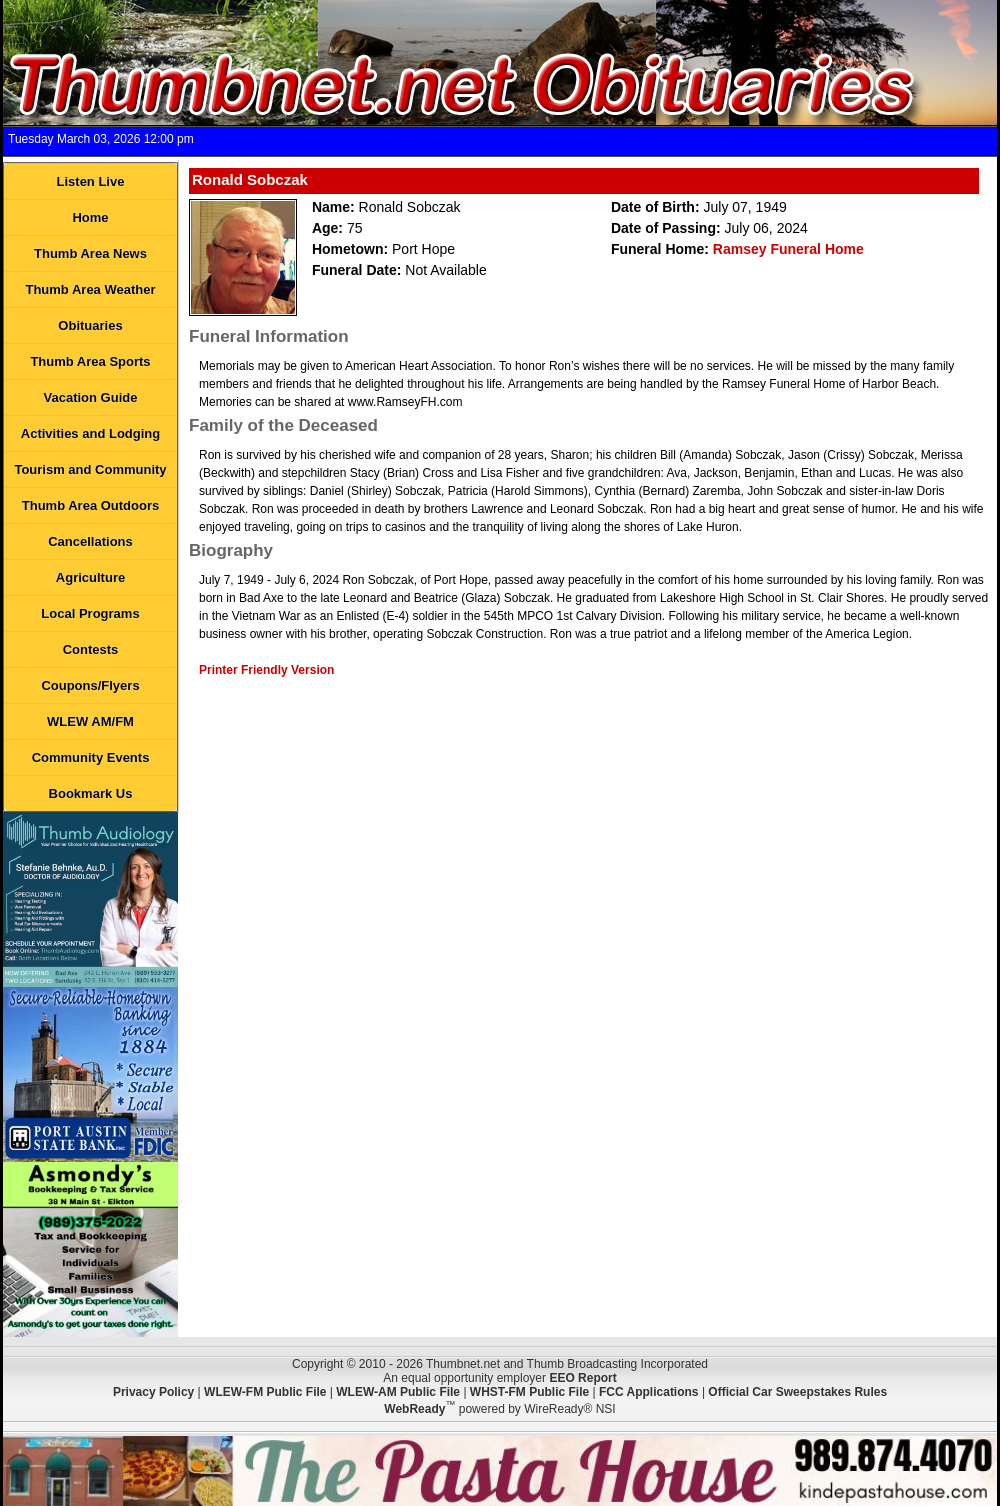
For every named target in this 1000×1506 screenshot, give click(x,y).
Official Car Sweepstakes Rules (797, 1392)
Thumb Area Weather (90, 289)
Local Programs (90, 613)
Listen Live (91, 181)
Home (90, 217)
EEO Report (582, 1378)
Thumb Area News (90, 253)
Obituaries (90, 325)
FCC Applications (649, 1392)
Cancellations (90, 541)
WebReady (414, 1409)
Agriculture (90, 577)
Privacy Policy (153, 1392)
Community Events (91, 757)
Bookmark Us (91, 793)
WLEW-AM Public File (398, 1392)
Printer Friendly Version (266, 670)
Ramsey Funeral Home (788, 249)
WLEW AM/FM (90, 721)
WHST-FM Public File (529, 1392)
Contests (91, 649)
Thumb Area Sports (90, 361)
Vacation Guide (91, 397)
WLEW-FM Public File (265, 1392)
